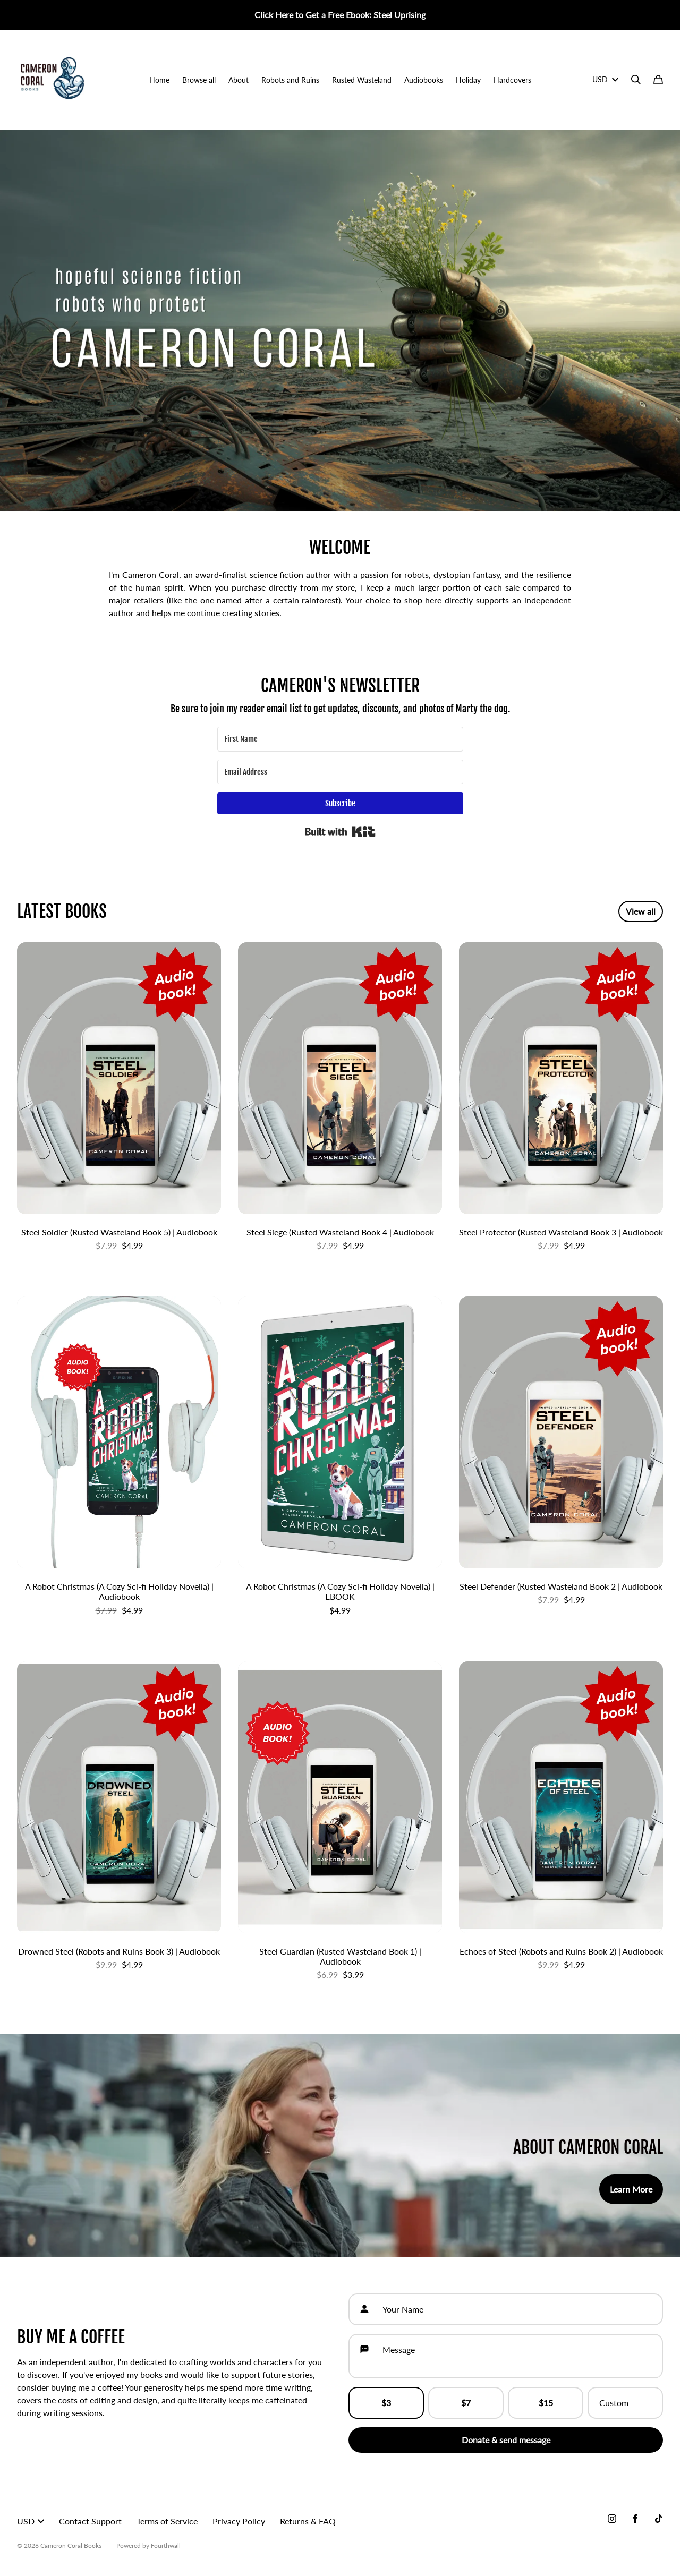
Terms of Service (167, 2521)
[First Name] (340, 739)
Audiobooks (423, 79)
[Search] (636, 79)
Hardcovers (512, 79)
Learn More (631, 2189)
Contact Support (90, 2521)
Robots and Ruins (290, 79)
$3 (386, 2403)
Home (159, 79)
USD (605, 79)
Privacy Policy (238, 2521)
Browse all (199, 79)
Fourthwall (166, 2545)
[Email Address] (340, 772)
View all (641, 911)
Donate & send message (506, 2440)
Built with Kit (340, 831)
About (238, 79)
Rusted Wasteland (362, 79)
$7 (466, 2403)
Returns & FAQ (308, 2521)
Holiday (468, 79)
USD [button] (30, 2521)
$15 (546, 2403)
